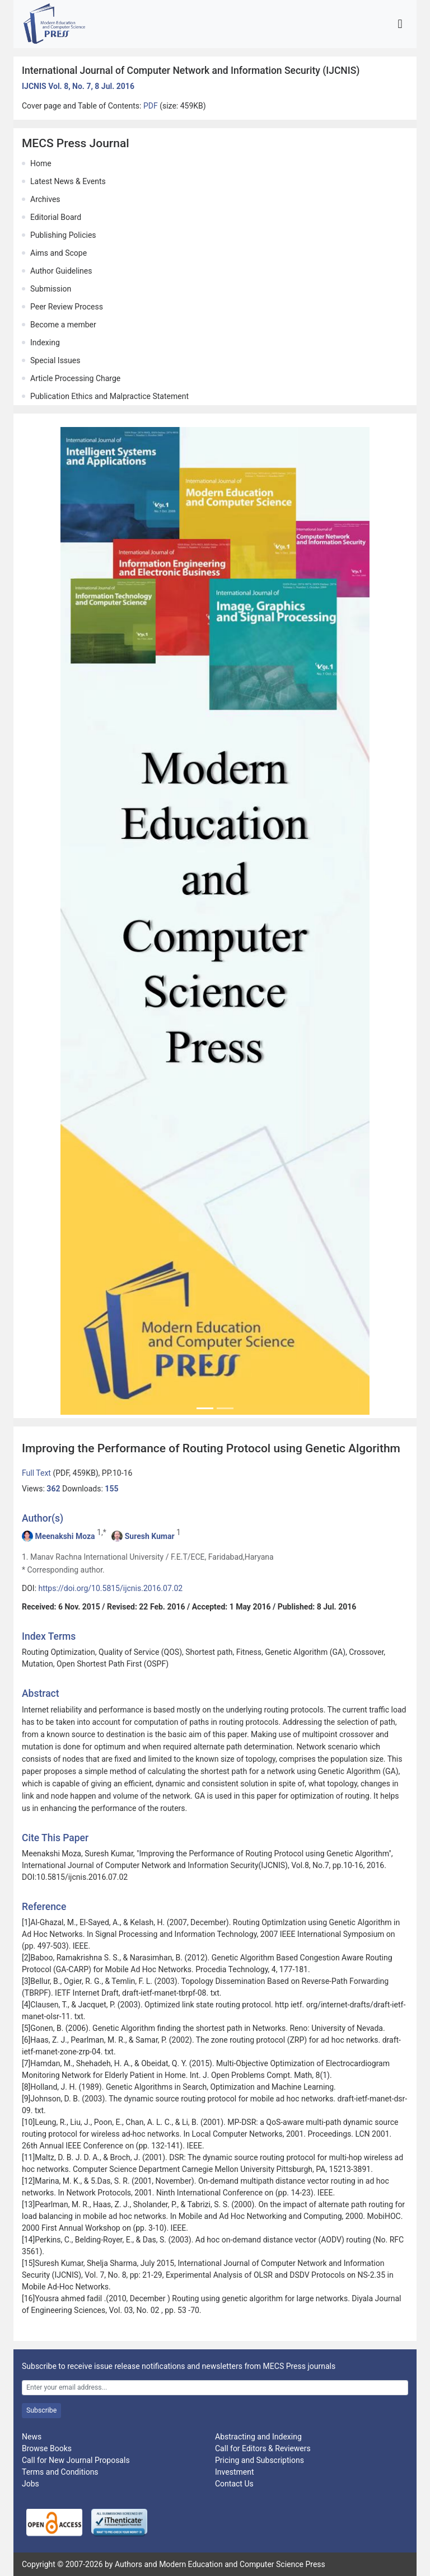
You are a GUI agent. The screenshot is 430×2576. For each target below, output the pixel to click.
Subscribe (41, 2410)
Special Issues (55, 360)
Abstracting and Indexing (258, 2436)
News (31, 2436)
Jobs (30, 2483)
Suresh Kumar (150, 1536)
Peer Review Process (66, 306)
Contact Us (234, 2483)
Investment (234, 2471)
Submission (50, 288)
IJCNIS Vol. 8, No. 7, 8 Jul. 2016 (78, 86)
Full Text (37, 1472)
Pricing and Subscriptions (259, 2460)
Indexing (45, 342)
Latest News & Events (68, 181)
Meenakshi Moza (65, 1536)
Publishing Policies (63, 235)
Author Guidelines (61, 270)
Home (41, 163)
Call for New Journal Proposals (76, 2460)
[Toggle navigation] (400, 23)
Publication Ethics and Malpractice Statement (109, 396)
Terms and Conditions (60, 2471)
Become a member (63, 324)
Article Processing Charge (75, 378)
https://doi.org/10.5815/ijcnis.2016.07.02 (111, 1588)
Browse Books (47, 2448)
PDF (151, 105)
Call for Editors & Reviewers (263, 2448)
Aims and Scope (58, 252)
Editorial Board (55, 217)
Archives (45, 199)
